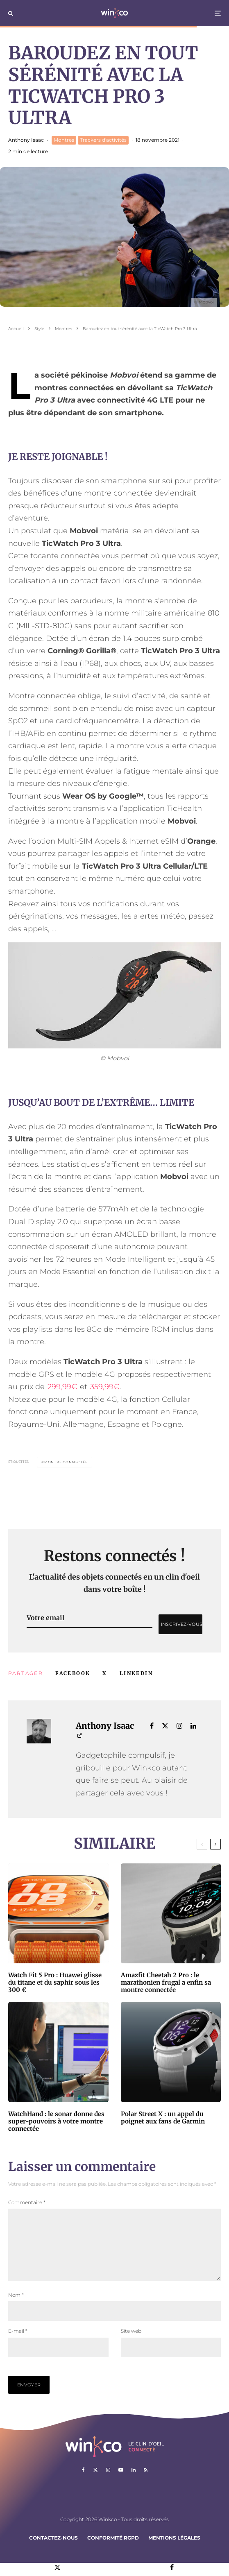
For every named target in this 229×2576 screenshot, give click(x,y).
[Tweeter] (104, 1673)
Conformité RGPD (113, 2551)
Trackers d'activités (103, 140)
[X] (95, 2483)
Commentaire (26, 2202)
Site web (131, 2344)
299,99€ (62, 1386)
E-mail (17, 2344)
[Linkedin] (133, 2483)
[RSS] (146, 2483)
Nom (16, 2308)
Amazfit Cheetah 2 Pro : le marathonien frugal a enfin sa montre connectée (166, 1983)
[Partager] (72, 1673)
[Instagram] (108, 2483)
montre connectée (66, 1462)
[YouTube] (120, 2483)
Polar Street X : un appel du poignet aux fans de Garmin (163, 2117)
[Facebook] (83, 2483)
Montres (64, 140)
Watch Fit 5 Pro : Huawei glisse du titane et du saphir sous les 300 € (55, 1983)
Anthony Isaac (26, 140)
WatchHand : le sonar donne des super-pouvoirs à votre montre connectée (56, 2121)
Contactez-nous (53, 2551)
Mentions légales (174, 2551)
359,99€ (104, 1386)
